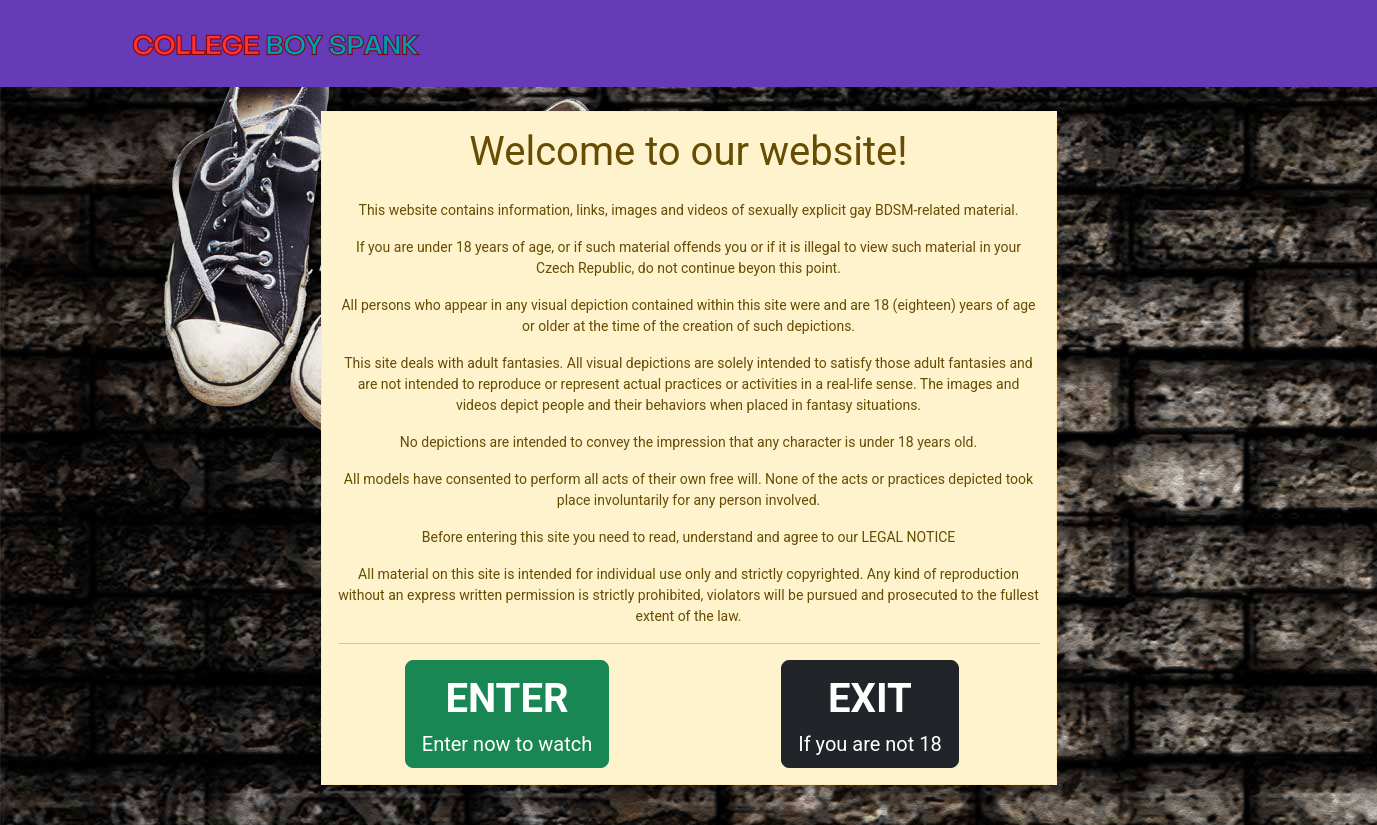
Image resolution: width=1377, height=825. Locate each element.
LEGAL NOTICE (908, 537)
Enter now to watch (507, 712)
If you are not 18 (870, 712)
